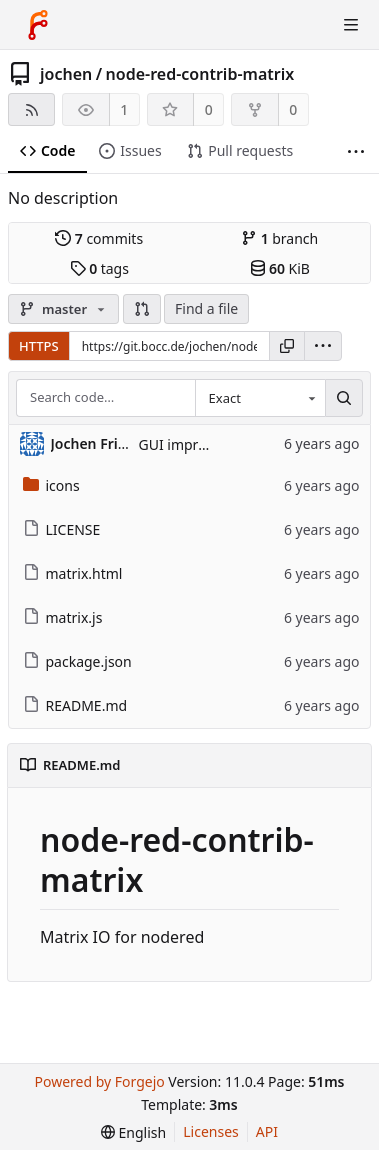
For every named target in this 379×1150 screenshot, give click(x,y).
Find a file (206, 308)
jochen (66, 74)
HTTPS (39, 346)
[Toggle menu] (351, 25)
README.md (75, 705)
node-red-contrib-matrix (200, 74)
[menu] (323, 346)
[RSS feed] (31, 109)
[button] (142, 309)
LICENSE (62, 529)
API (267, 1131)
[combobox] (260, 398)
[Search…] (344, 398)
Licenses (211, 1131)
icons (51, 485)
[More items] (356, 151)
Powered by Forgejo (99, 1081)
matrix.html (73, 573)
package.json (77, 661)
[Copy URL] (287, 346)
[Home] (38, 25)
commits (99, 238)
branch (279, 238)
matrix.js (63, 617)
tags (99, 268)
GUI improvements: (203, 444)
